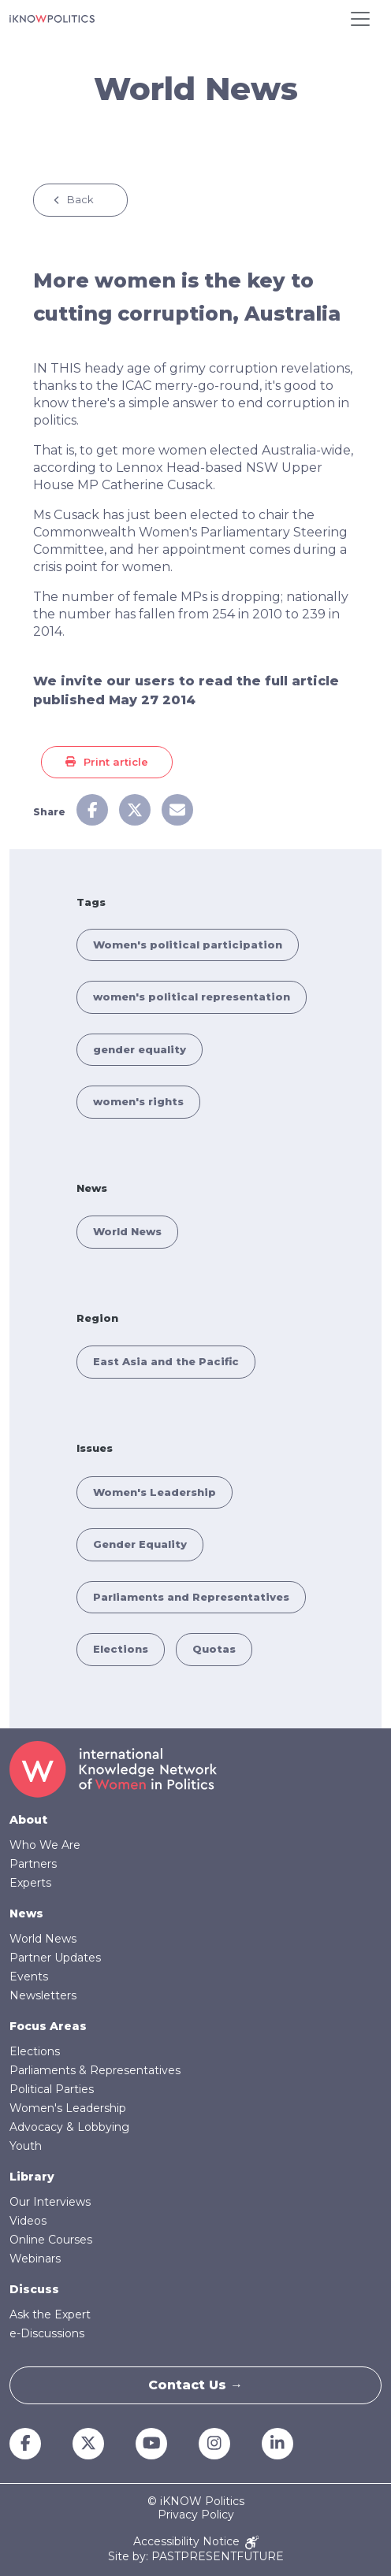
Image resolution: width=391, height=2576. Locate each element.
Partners (33, 1864)
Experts (30, 1883)
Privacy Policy (196, 2515)
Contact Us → (195, 2384)
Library (31, 2177)
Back (80, 199)
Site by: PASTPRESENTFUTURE (196, 2556)
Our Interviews (50, 2202)
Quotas (214, 1648)
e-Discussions (46, 2333)
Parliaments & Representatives (95, 2070)
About (28, 1820)
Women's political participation (187, 944)
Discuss (34, 2289)
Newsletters (42, 1995)
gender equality (139, 1049)
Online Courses (50, 2240)
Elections (120, 1648)
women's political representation (191, 996)
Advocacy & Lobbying (69, 2127)
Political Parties (51, 2089)
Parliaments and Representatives (191, 1597)
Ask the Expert (50, 2314)
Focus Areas (48, 2026)
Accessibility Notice (196, 2542)
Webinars (35, 2258)
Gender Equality (140, 1544)
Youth (25, 2146)
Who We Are (44, 1845)
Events (28, 1976)
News (26, 1913)
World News (127, 1231)
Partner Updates (55, 1958)
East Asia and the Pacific (166, 1361)
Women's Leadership (154, 1492)
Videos (28, 2221)
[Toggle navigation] (360, 19)
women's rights (138, 1101)
